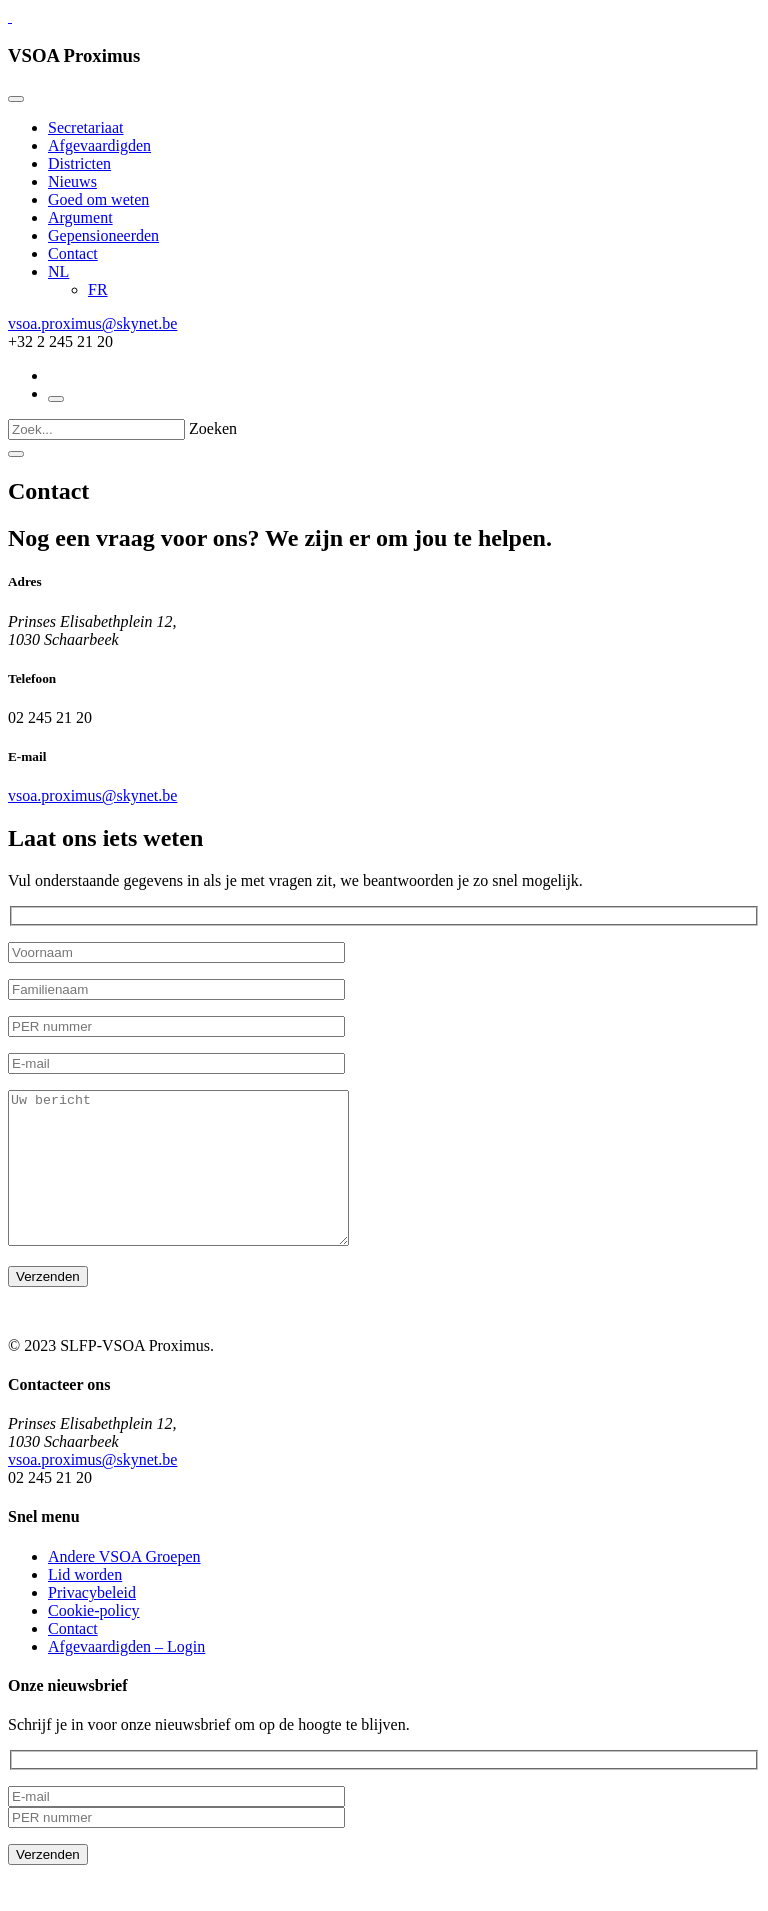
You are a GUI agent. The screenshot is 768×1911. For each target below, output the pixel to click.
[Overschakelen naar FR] (98, 289)
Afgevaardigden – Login (126, 1676)
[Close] (16, 99)
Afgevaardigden (99, 145)
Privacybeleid (92, 1622)
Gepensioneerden (103, 235)
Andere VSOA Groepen (124, 1586)
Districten (79, 163)
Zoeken (213, 428)
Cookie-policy (94, 1640)
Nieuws (72, 181)
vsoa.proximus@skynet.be (92, 323)
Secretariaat (86, 127)
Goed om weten (98, 199)
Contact (73, 253)
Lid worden (85, 1604)
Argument (80, 217)
